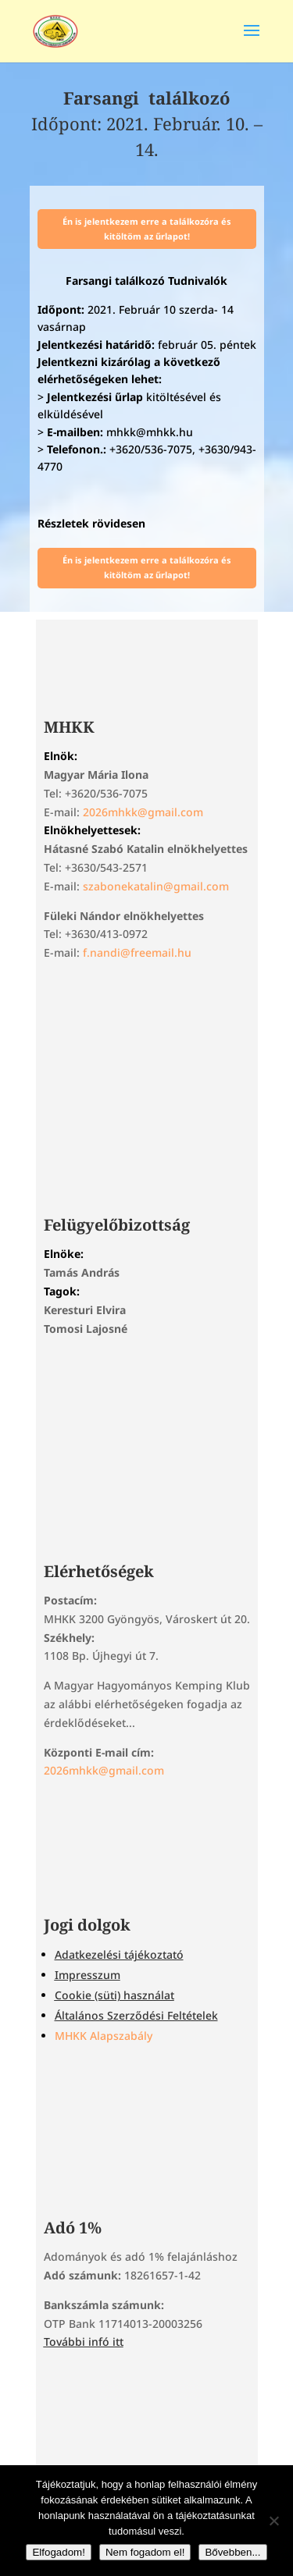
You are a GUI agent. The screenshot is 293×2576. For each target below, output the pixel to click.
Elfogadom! (58, 2552)
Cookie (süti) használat (114, 1995)
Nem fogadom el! (145, 2552)
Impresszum (87, 1974)
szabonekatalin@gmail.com (156, 886)
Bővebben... (232, 2552)
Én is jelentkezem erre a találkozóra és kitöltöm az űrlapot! (147, 228)
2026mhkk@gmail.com (143, 812)
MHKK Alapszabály (103, 2035)
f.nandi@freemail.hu (137, 952)
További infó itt (83, 2341)
